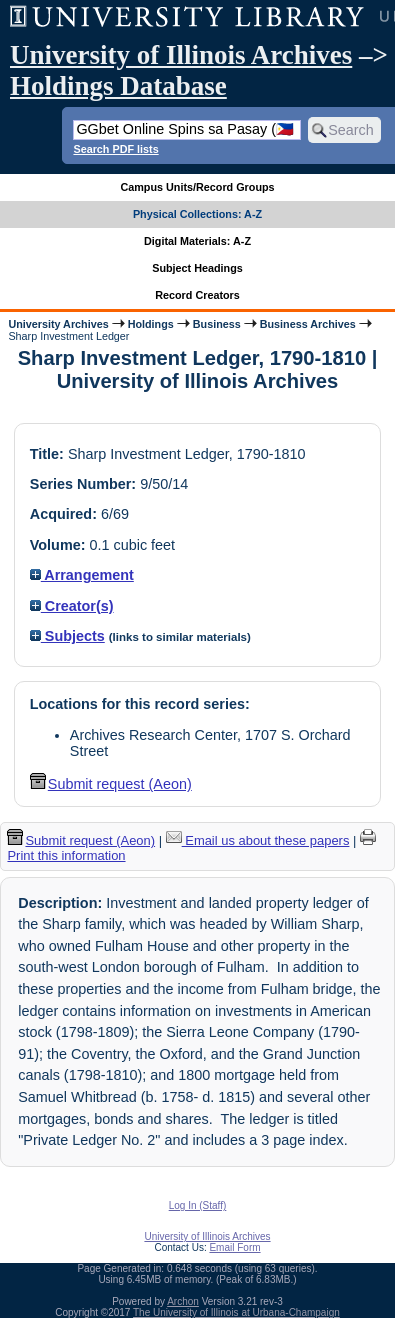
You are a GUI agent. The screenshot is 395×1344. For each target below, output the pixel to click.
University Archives (58, 324)
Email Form (234, 1247)
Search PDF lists (115, 149)
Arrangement (82, 575)
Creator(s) (72, 606)
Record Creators (197, 295)
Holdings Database (118, 86)
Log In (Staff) (198, 1205)
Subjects (67, 636)
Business (217, 324)
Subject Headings (197, 268)
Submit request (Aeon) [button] (111, 784)
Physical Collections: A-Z (197, 214)
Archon (183, 1301)
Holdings (151, 324)
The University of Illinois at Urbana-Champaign (236, 1312)
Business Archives (308, 324)
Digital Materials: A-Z (197, 241)
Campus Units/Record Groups (197, 187)
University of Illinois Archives (181, 55)
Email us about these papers (258, 840)
